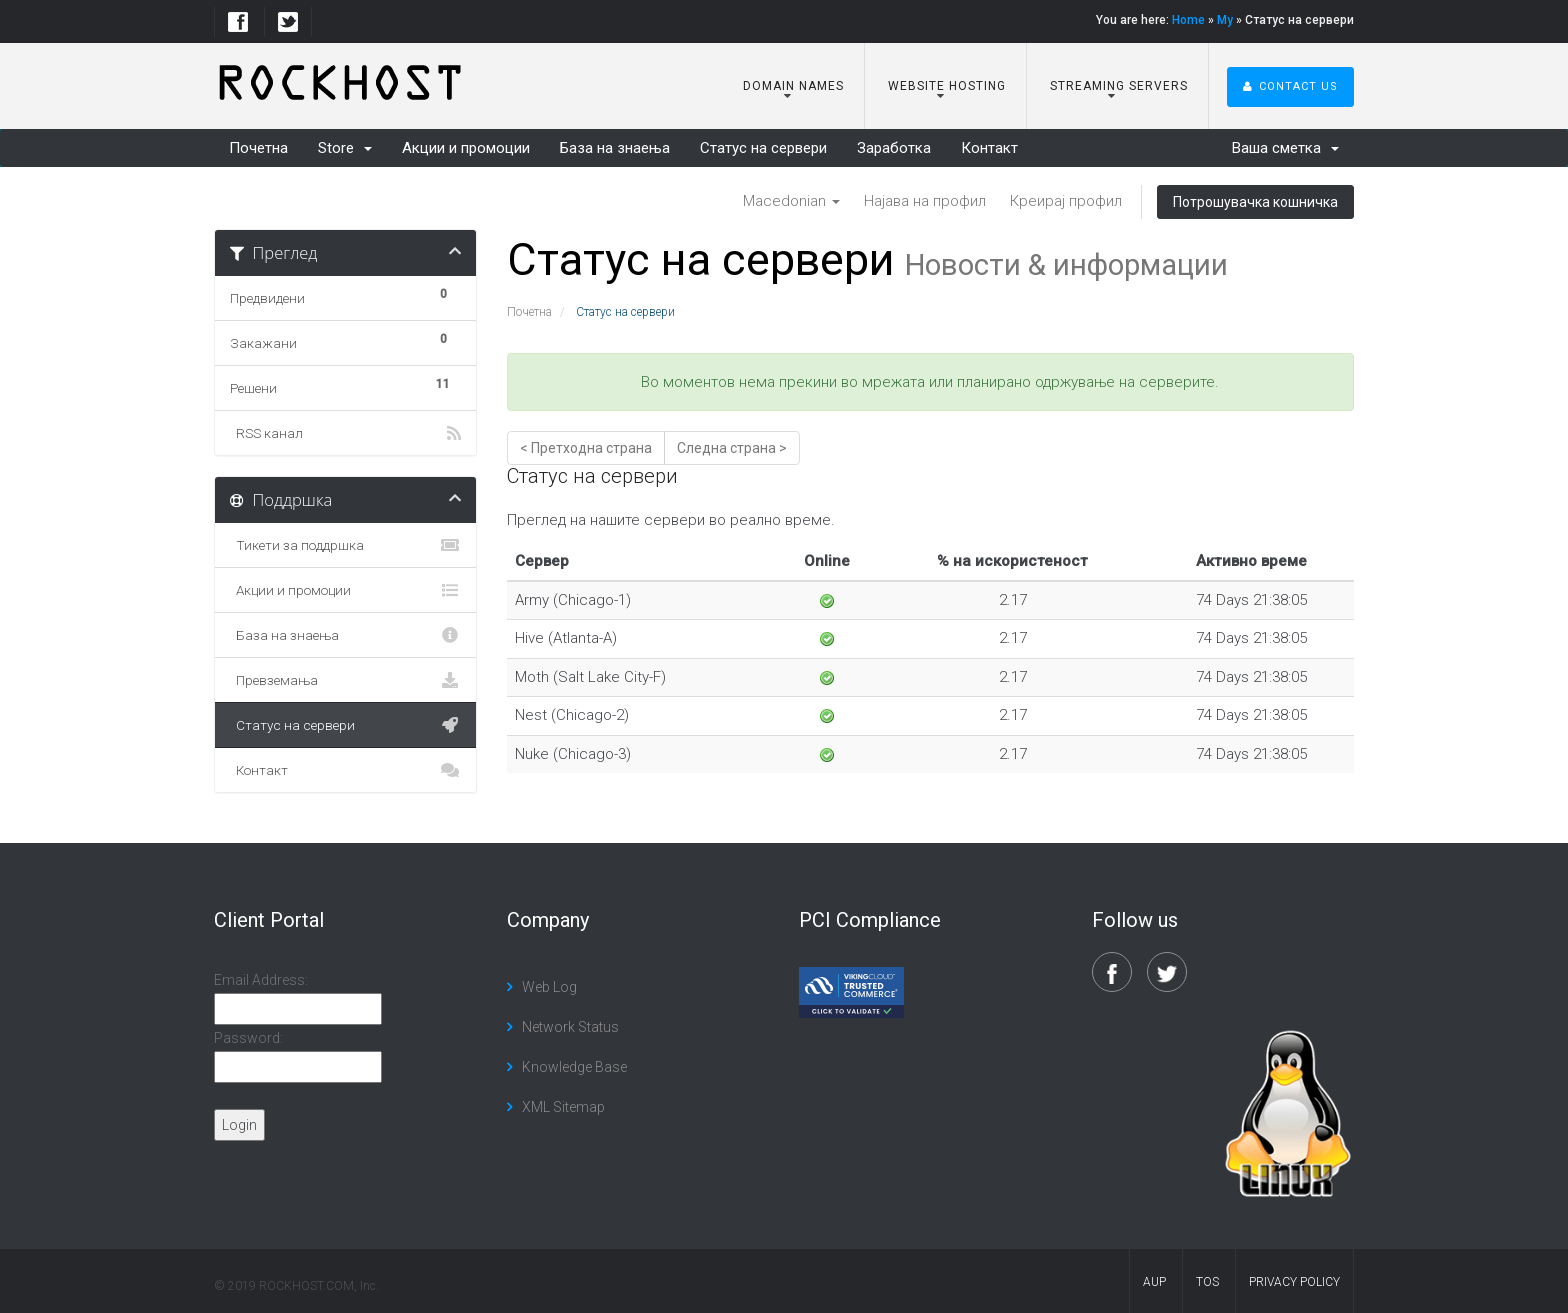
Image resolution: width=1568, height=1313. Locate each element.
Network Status (570, 1027)
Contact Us (1290, 86)
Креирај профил (1066, 201)
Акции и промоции (466, 148)
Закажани (345, 340)
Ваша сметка (1285, 148)
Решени (345, 385)
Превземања (345, 680)
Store (345, 148)
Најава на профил (925, 201)
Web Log (549, 987)
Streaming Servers (1117, 86)
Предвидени (345, 295)
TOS (1207, 1282)
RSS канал (345, 433)
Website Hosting (945, 86)
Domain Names (791, 86)
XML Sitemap (563, 1107)
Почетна (258, 148)
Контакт (989, 148)
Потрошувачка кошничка (1255, 202)
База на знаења (615, 148)
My (1225, 20)
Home (1188, 20)
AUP (1154, 1282)
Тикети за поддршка (345, 545)
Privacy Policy (1294, 1282)
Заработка (894, 148)
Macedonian (791, 201)
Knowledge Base (574, 1067)
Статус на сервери (763, 148)
